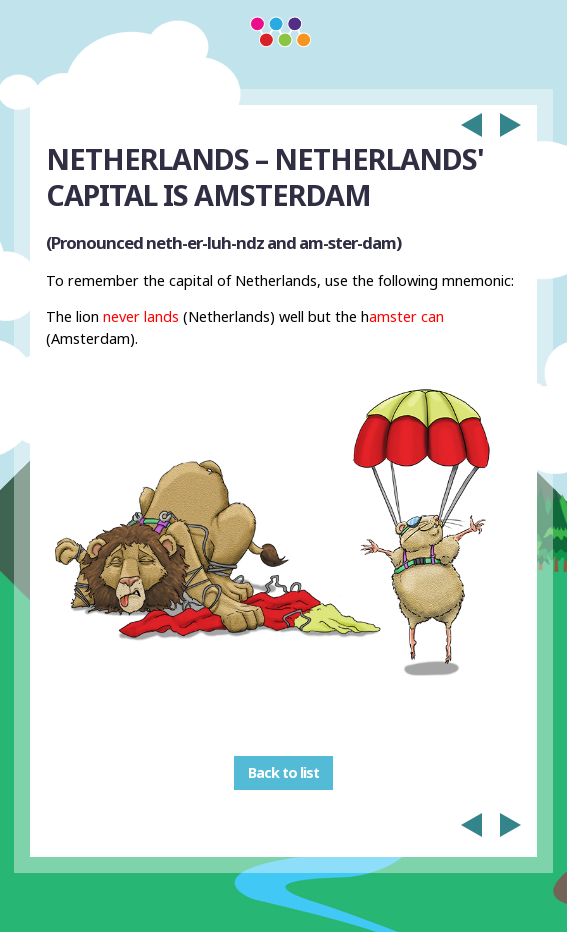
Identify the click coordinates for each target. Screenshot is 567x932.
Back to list (283, 773)
